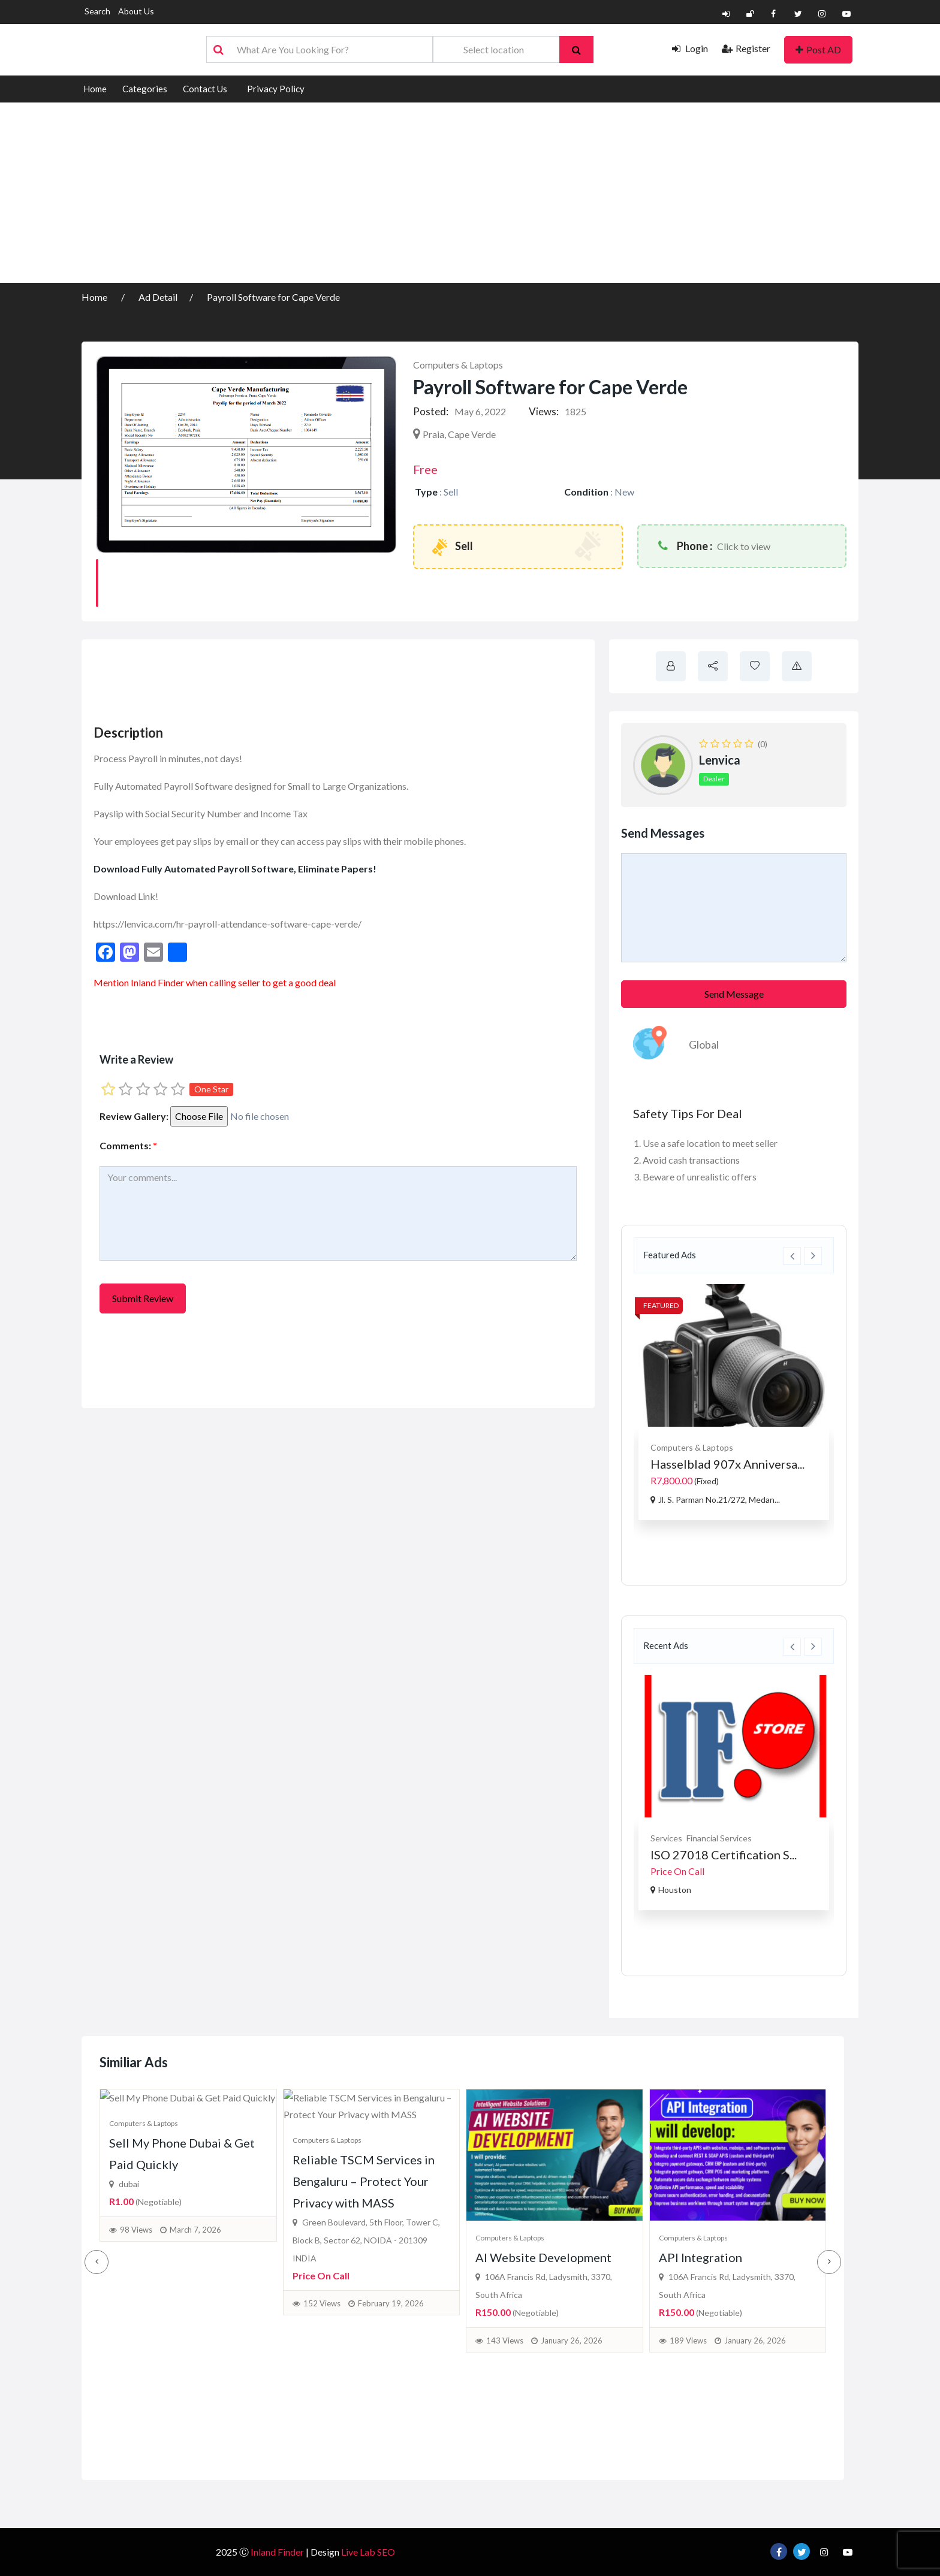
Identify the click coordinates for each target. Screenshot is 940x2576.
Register (746, 48)
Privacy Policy (276, 88)
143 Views (504, 2385)
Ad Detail (157, 297)
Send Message (734, 993)
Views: (544, 411)
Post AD (818, 49)
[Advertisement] (470, 193)
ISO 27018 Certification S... (723, 1854)
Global (704, 1044)
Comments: (128, 1145)
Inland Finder (157, 982)
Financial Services (719, 1838)
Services (666, 1838)
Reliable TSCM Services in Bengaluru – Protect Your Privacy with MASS (364, 2323)
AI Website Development (543, 2302)
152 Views (322, 2446)
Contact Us (205, 88)
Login (690, 48)
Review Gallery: (134, 1116)
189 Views (688, 2385)
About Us (136, 11)
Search (97, 11)
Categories (144, 88)
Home (95, 88)
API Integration (700, 2302)
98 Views (136, 2389)
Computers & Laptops (458, 364)
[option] (734, 1401)
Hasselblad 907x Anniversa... (727, 1464)
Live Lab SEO (368, 2551)
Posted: (430, 411)
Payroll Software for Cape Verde (273, 297)
